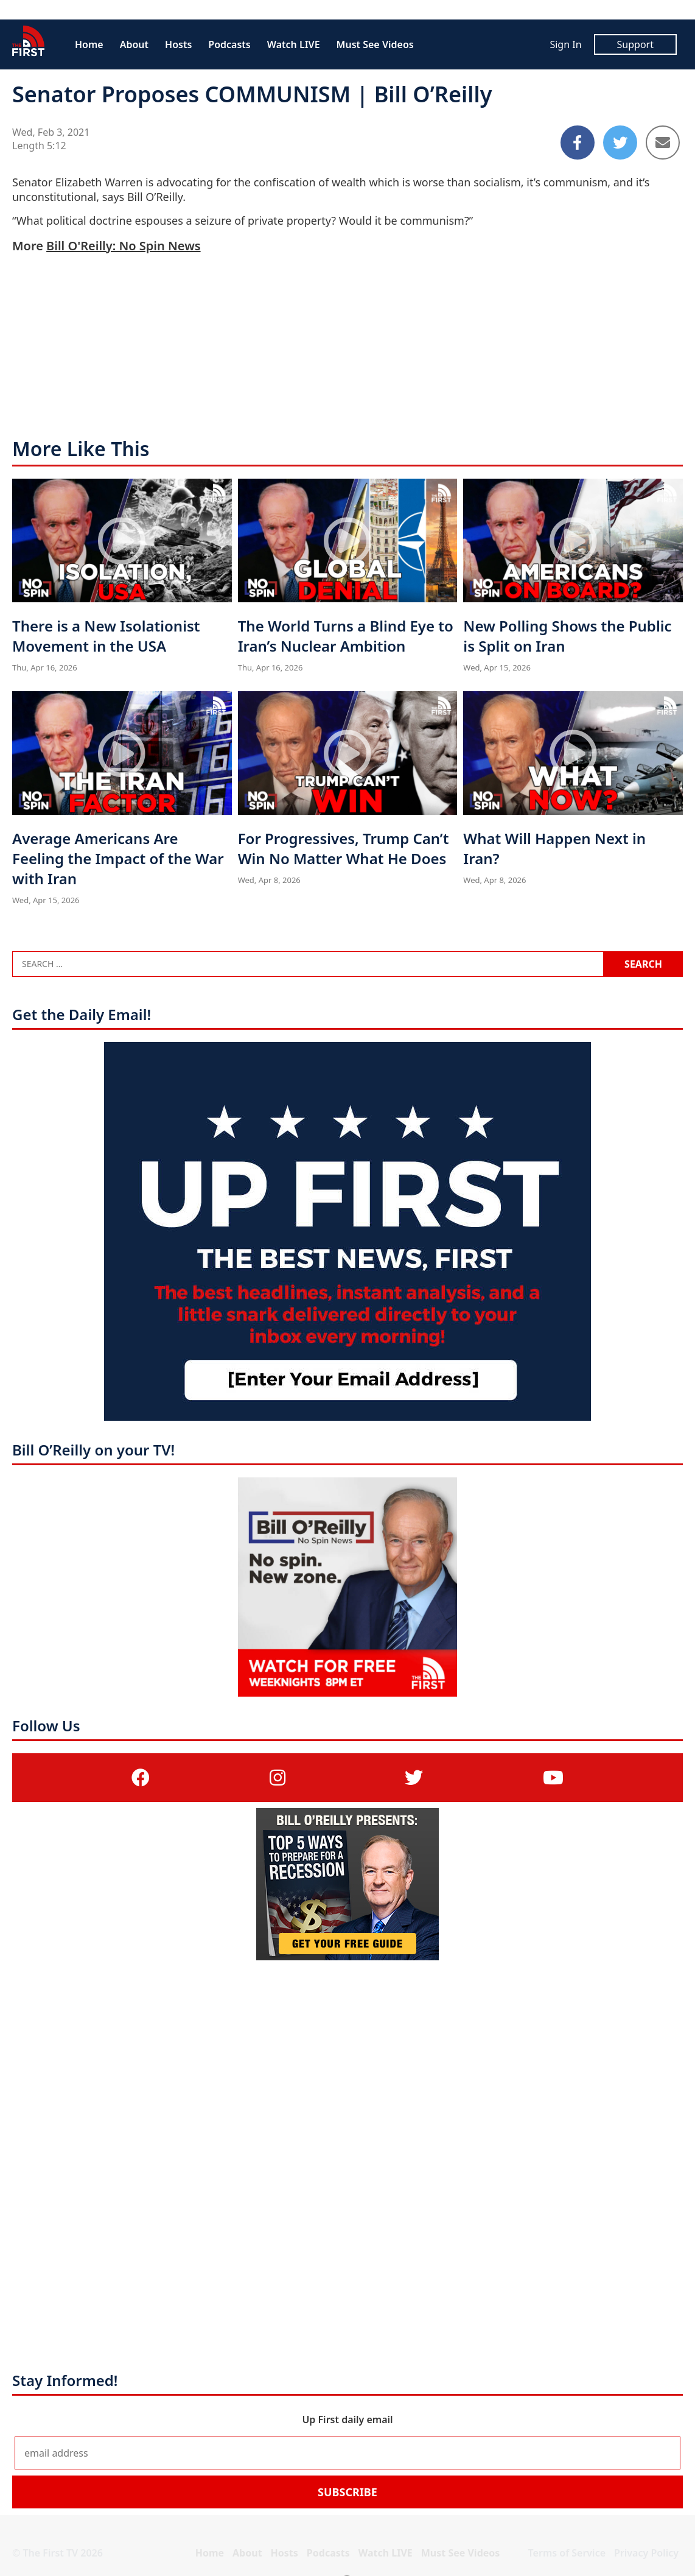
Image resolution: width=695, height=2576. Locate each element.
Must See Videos (375, 44)
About (134, 44)
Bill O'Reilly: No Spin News (123, 246)
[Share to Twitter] (620, 142)
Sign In (565, 44)
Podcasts (229, 44)
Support (635, 44)
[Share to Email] (663, 142)
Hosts (178, 44)
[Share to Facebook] (578, 142)
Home (89, 44)
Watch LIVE (293, 44)
